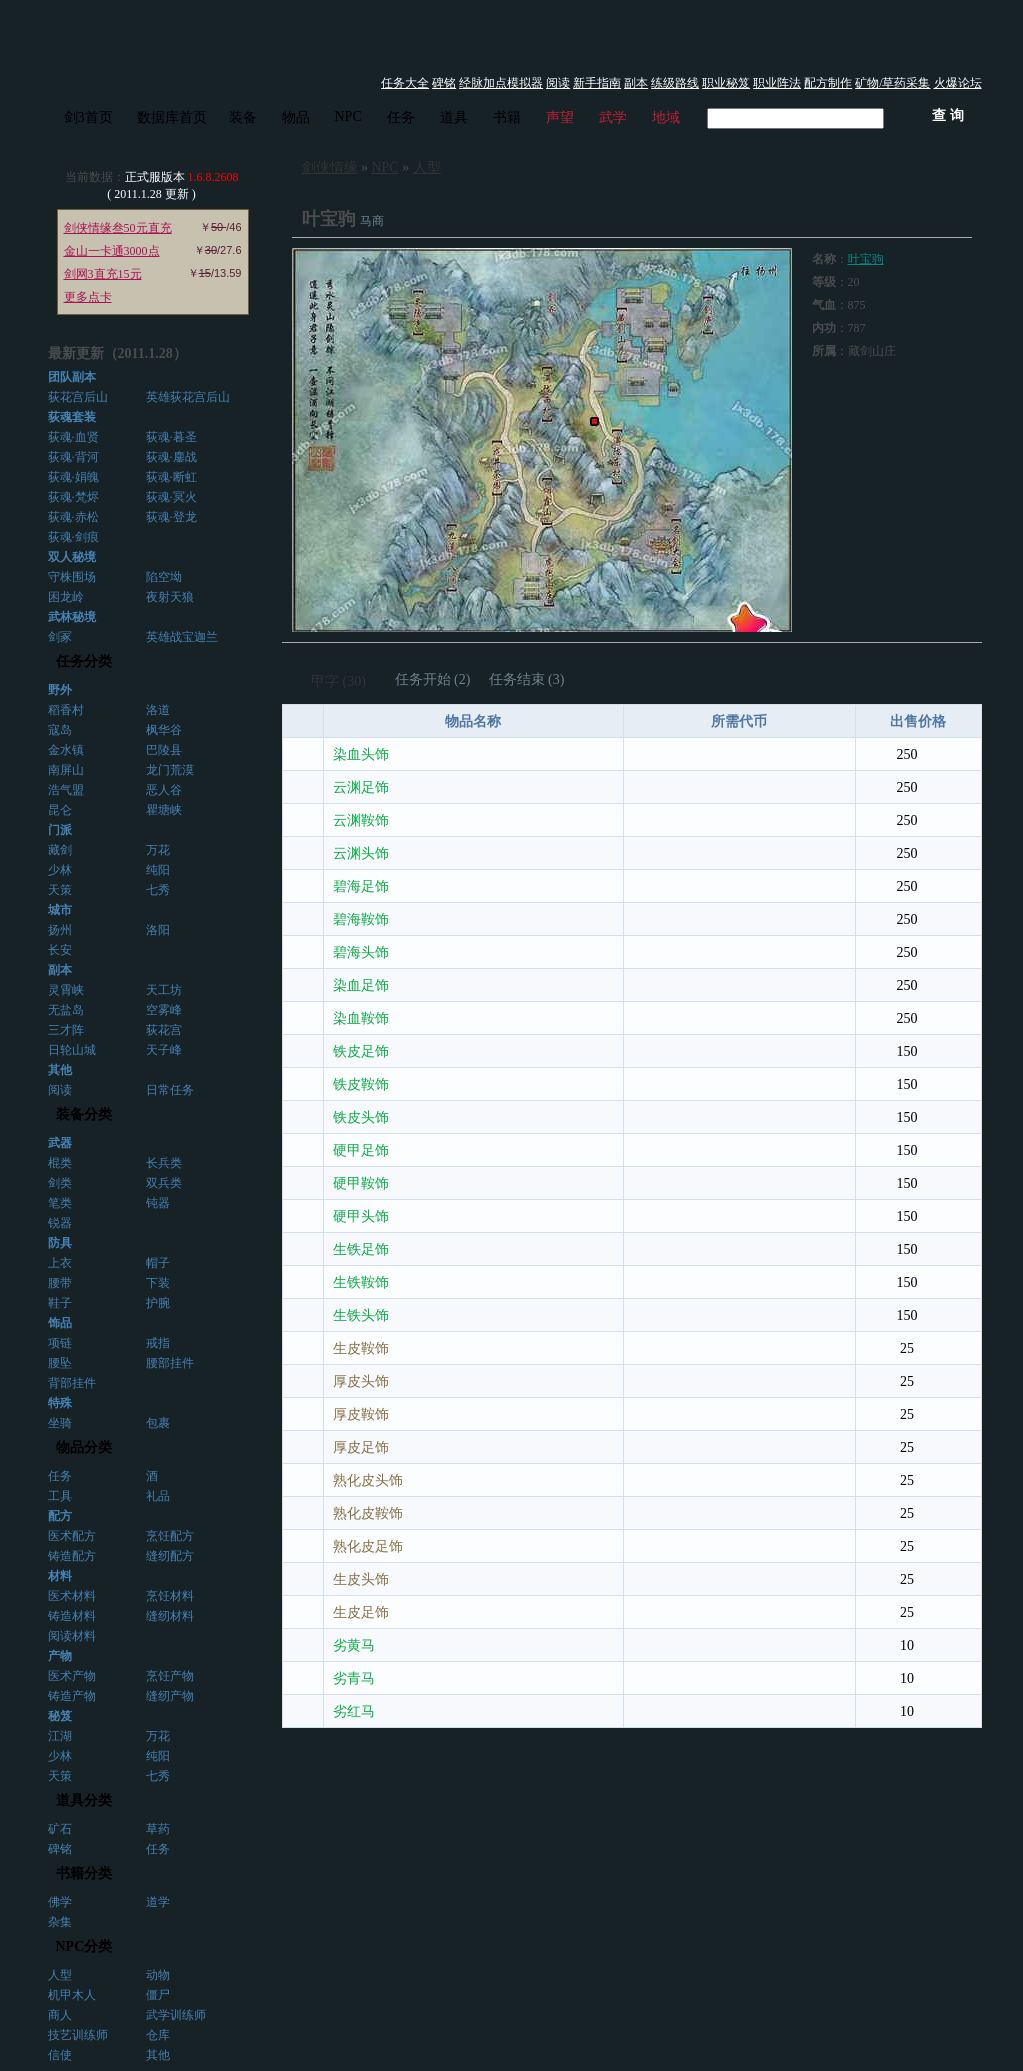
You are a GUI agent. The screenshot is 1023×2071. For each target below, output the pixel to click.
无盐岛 (66, 1010)
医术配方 (72, 1536)
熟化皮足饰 (368, 1546)
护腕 (158, 1303)
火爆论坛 (958, 83)
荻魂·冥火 (171, 497)
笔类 (60, 1203)
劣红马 (354, 1711)
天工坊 (164, 990)
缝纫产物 (170, 1696)
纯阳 (158, 870)
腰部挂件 (170, 1363)
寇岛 (60, 730)
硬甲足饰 (361, 1150)
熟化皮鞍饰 (368, 1513)
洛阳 (158, 930)
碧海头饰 (361, 952)
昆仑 (60, 810)
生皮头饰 (361, 1579)
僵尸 (158, 1995)
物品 (296, 117)
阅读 (558, 83)
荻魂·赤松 (73, 517)
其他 (158, 2055)
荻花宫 (164, 1030)
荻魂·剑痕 (73, 537)
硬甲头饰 (361, 1216)
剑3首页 (88, 117)
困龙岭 (66, 597)
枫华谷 (164, 730)
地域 (666, 117)
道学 (158, 1902)
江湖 (60, 1736)
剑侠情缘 (330, 167)
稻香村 (66, 710)
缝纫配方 (170, 1556)
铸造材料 (72, 1616)
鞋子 (60, 1303)
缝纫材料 (170, 1616)
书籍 (507, 117)
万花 (158, 850)
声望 (560, 117)
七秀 (158, 890)
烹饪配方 (170, 1536)
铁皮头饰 (361, 1117)
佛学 (60, 1902)
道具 (454, 117)
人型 (60, 1975)
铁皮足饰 (361, 1051)
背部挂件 (72, 1383)
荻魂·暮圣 (171, 437)
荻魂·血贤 (73, 437)
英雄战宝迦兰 (182, 637)
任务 (401, 117)
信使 (60, 2055)
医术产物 (72, 1676)
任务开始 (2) (433, 679)
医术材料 (72, 1596)
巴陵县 (164, 750)
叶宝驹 (866, 259)
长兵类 (164, 1163)
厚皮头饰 (361, 1381)
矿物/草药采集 (892, 83)
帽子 (158, 1263)
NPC (348, 116)
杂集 (60, 1922)
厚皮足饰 (361, 1447)
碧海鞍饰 (361, 919)
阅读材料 (72, 1636)
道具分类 (84, 1800)
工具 (60, 1496)
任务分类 (84, 661)
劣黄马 (354, 1645)
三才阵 (66, 1030)
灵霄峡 (66, 990)
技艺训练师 (78, 2035)
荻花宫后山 (78, 397)
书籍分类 (84, 1873)
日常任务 (170, 1090)
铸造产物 (72, 1696)
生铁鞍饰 (361, 1282)
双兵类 (164, 1183)
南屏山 (66, 770)
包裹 (158, 1423)
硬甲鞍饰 (361, 1183)
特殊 (60, 1403)
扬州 (60, 930)
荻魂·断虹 (171, 477)
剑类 (60, 1183)
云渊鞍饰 (361, 820)
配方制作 (828, 83)
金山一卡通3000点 (112, 251)
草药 (158, 1829)
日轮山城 (72, 1050)
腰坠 (60, 1363)
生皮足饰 (361, 1612)
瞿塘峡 (164, 810)
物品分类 (84, 1447)
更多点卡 (88, 297)
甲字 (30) (338, 681)
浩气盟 (66, 790)
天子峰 (164, 1050)
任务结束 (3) (527, 679)
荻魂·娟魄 (73, 477)
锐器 (60, 1223)
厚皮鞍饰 (361, 1414)
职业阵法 (777, 83)
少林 (60, 870)
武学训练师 (176, 2015)
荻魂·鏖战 (171, 457)
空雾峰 (164, 1010)
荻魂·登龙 (171, 517)
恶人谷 (164, 790)
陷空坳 (164, 577)
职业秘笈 (726, 83)
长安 (60, 950)
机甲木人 (72, 1995)
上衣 (60, 1263)
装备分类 (84, 1114)
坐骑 (60, 1423)
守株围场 (72, 577)
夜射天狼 (170, 597)
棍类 (60, 1163)
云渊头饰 (361, 853)
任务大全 (405, 83)
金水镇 (66, 750)
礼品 (158, 1496)
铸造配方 (72, 1556)
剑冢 (60, 637)
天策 (60, 890)
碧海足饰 (361, 886)
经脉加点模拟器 (501, 83)
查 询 (948, 115)
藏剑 (60, 850)
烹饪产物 (170, 1676)
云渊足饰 (361, 787)
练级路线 (675, 83)
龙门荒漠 (170, 770)
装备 (243, 117)
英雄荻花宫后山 (188, 397)
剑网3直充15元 (103, 274)
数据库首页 (172, 117)
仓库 (158, 2035)
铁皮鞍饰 (361, 1084)
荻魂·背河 (73, 457)
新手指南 (597, 83)
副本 (636, 83)
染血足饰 (361, 985)
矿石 (60, 1829)
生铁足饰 (361, 1249)
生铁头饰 (361, 1315)
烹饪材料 (170, 1596)
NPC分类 (84, 1946)
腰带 (60, 1283)
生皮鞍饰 (361, 1348)
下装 (158, 1283)
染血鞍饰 (361, 1018)
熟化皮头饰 (368, 1480)
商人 (60, 2015)
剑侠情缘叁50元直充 (118, 228)
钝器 (158, 1203)
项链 (60, 1343)
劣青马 (354, 1678)
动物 (158, 1975)
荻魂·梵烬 (73, 497)
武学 (613, 117)
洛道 (158, 710)
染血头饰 (361, 754)
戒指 (158, 1343)
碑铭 (444, 83)
